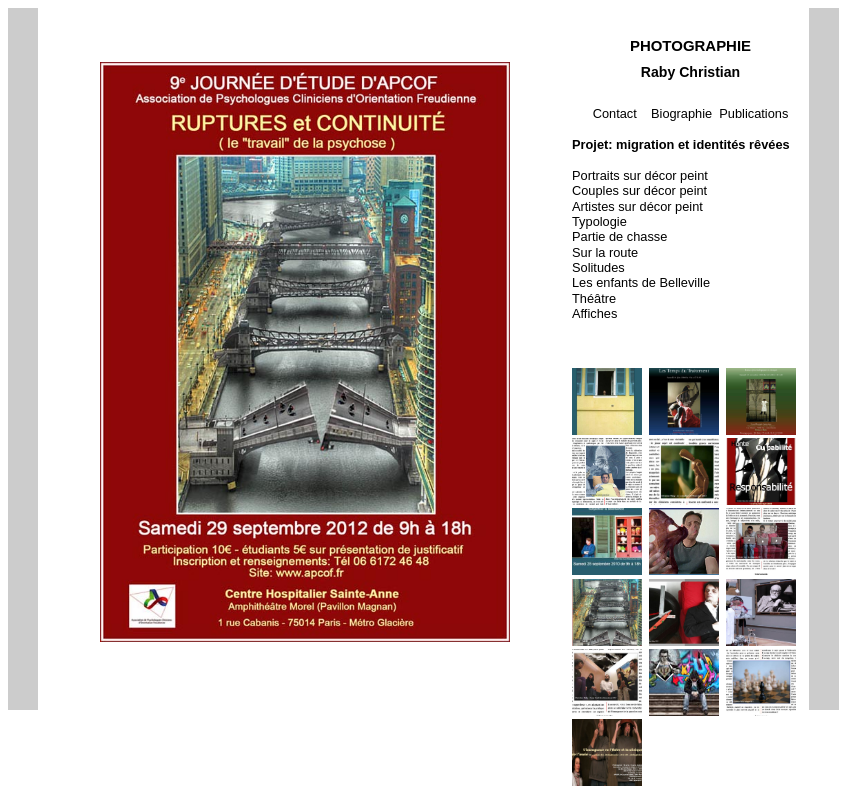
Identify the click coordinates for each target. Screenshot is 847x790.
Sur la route (605, 252)
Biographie (681, 113)
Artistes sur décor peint (637, 206)
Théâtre (594, 298)
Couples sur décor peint (639, 190)
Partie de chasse (619, 236)
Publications (753, 113)
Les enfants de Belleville (641, 282)
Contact (615, 113)
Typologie (599, 221)
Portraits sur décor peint (640, 175)
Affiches (594, 313)
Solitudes (598, 267)
